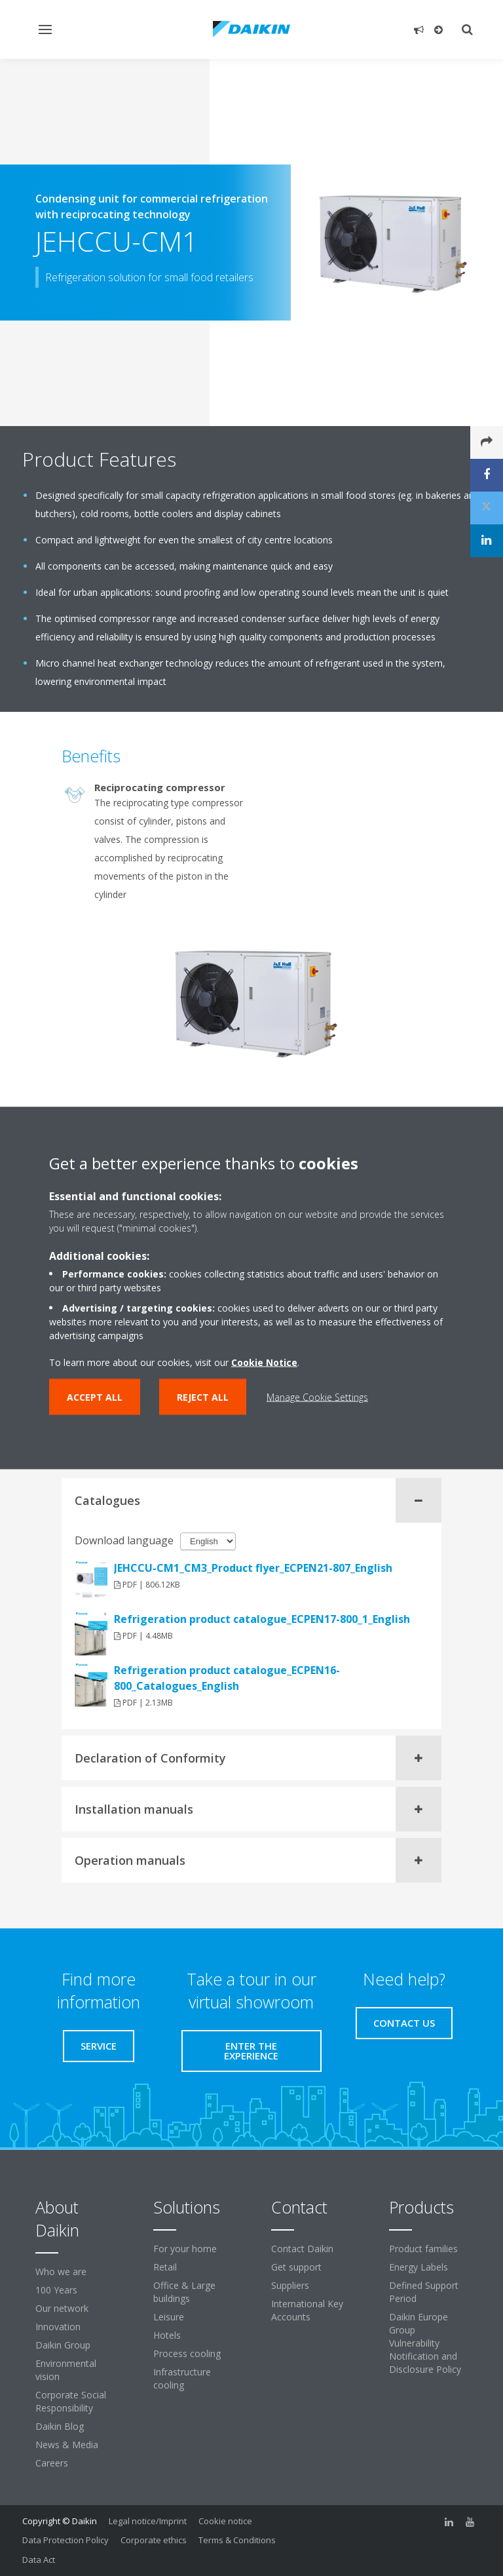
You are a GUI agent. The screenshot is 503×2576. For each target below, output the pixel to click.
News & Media (66, 2444)
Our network (61, 2308)
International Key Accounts (307, 2310)
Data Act (38, 2560)
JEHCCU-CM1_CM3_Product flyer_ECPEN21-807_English (253, 1568)
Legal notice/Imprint (148, 2521)
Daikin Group (62, 2345)
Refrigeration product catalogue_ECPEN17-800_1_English (262, 1619)
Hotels (167, 2335)
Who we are (60, 2271)
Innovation (58, 2326)
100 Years (56, 2290)
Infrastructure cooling (182, 2378)
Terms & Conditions (237, 2540)
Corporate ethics (154, 2540)
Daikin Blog (59, 2426)
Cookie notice (225, 2521)
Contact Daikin (302, 2248)
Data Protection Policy (65, 2540)
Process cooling (187, 2353)
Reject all (203, 1397)
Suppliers (290, 2285)
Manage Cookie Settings (317, 1397)
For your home (185, 2248)
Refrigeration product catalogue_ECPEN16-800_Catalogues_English (227, 1678)
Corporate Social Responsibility (70, 2401)
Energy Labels (418, 2267)
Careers (51, 2463)
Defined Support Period (423, 2292)
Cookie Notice (264, 1362)
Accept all (94, 1397)
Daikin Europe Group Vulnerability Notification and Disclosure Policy (425, 2343)
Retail (165, 2267)
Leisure (168, 2317)
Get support (296, 2267)
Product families (423, 2248)
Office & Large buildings (184, 2292)
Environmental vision (65, 2370)
